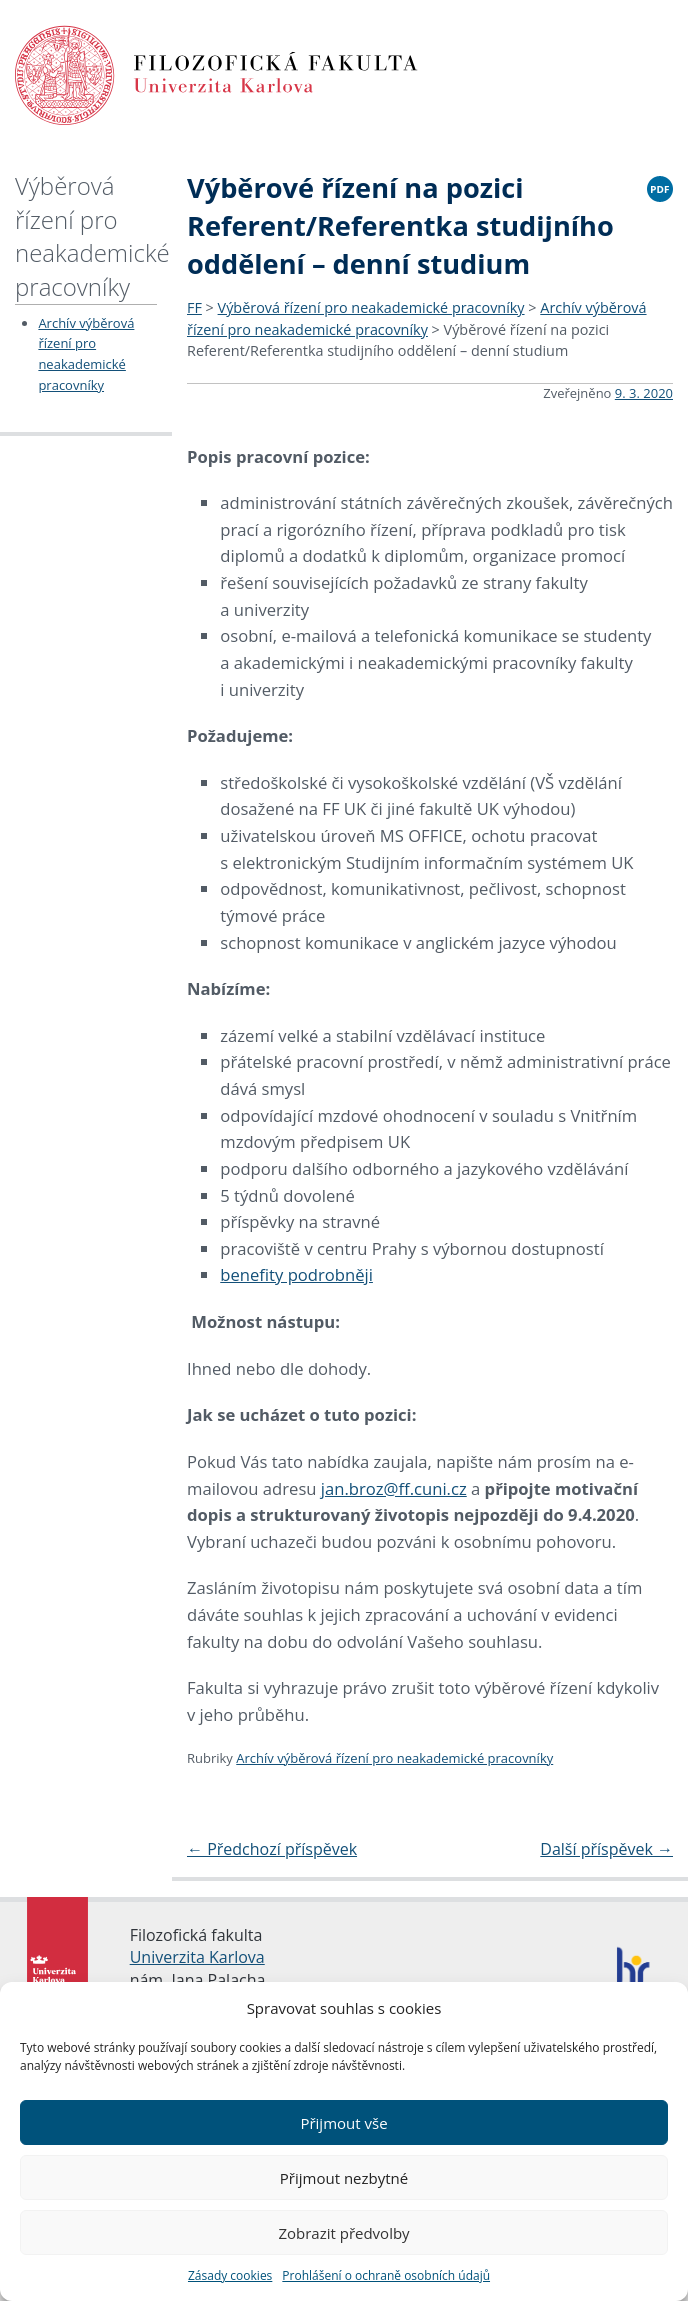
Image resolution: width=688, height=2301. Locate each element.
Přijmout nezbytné (344, 2178)
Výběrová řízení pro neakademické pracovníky (92, 236)
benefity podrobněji (296, 1274)
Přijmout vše (343, 2123)
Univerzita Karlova (197, 1957)
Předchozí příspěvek (272, 1849)
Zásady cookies (230, 2275)
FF (194, 307)
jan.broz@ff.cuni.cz (394, 1488)
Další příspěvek (606, 1849)
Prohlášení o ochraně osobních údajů (386, 2275)
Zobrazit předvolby (343, 2233)
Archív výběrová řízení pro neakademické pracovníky (394, 1758)
